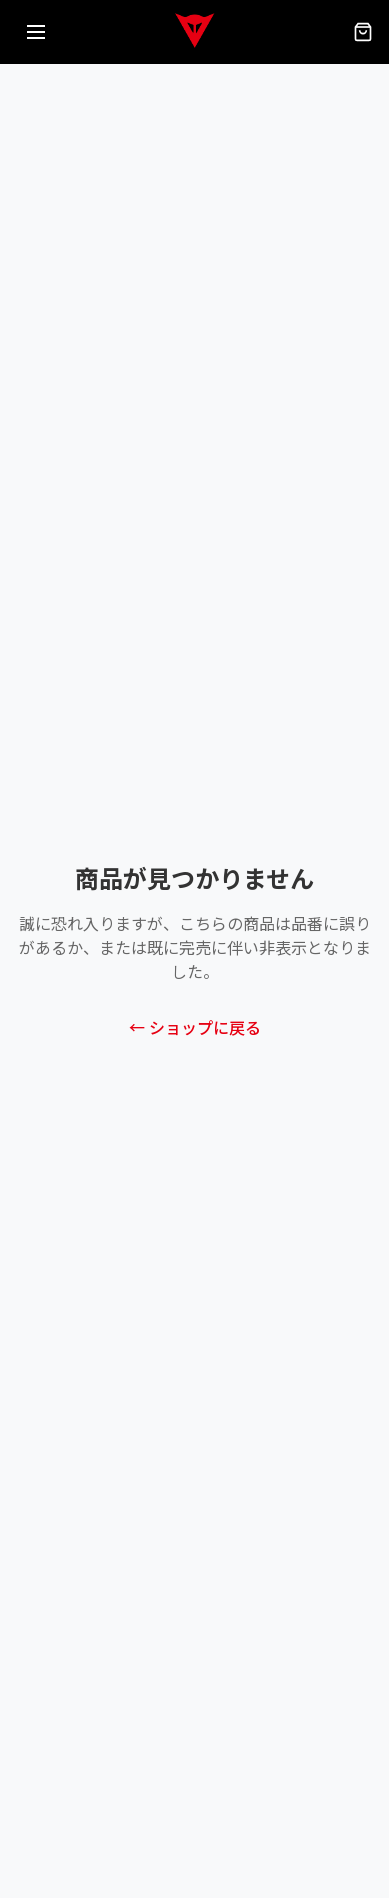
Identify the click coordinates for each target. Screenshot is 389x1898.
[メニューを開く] (36, 32)
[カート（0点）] (363, 32)
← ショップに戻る (195, 1028)
